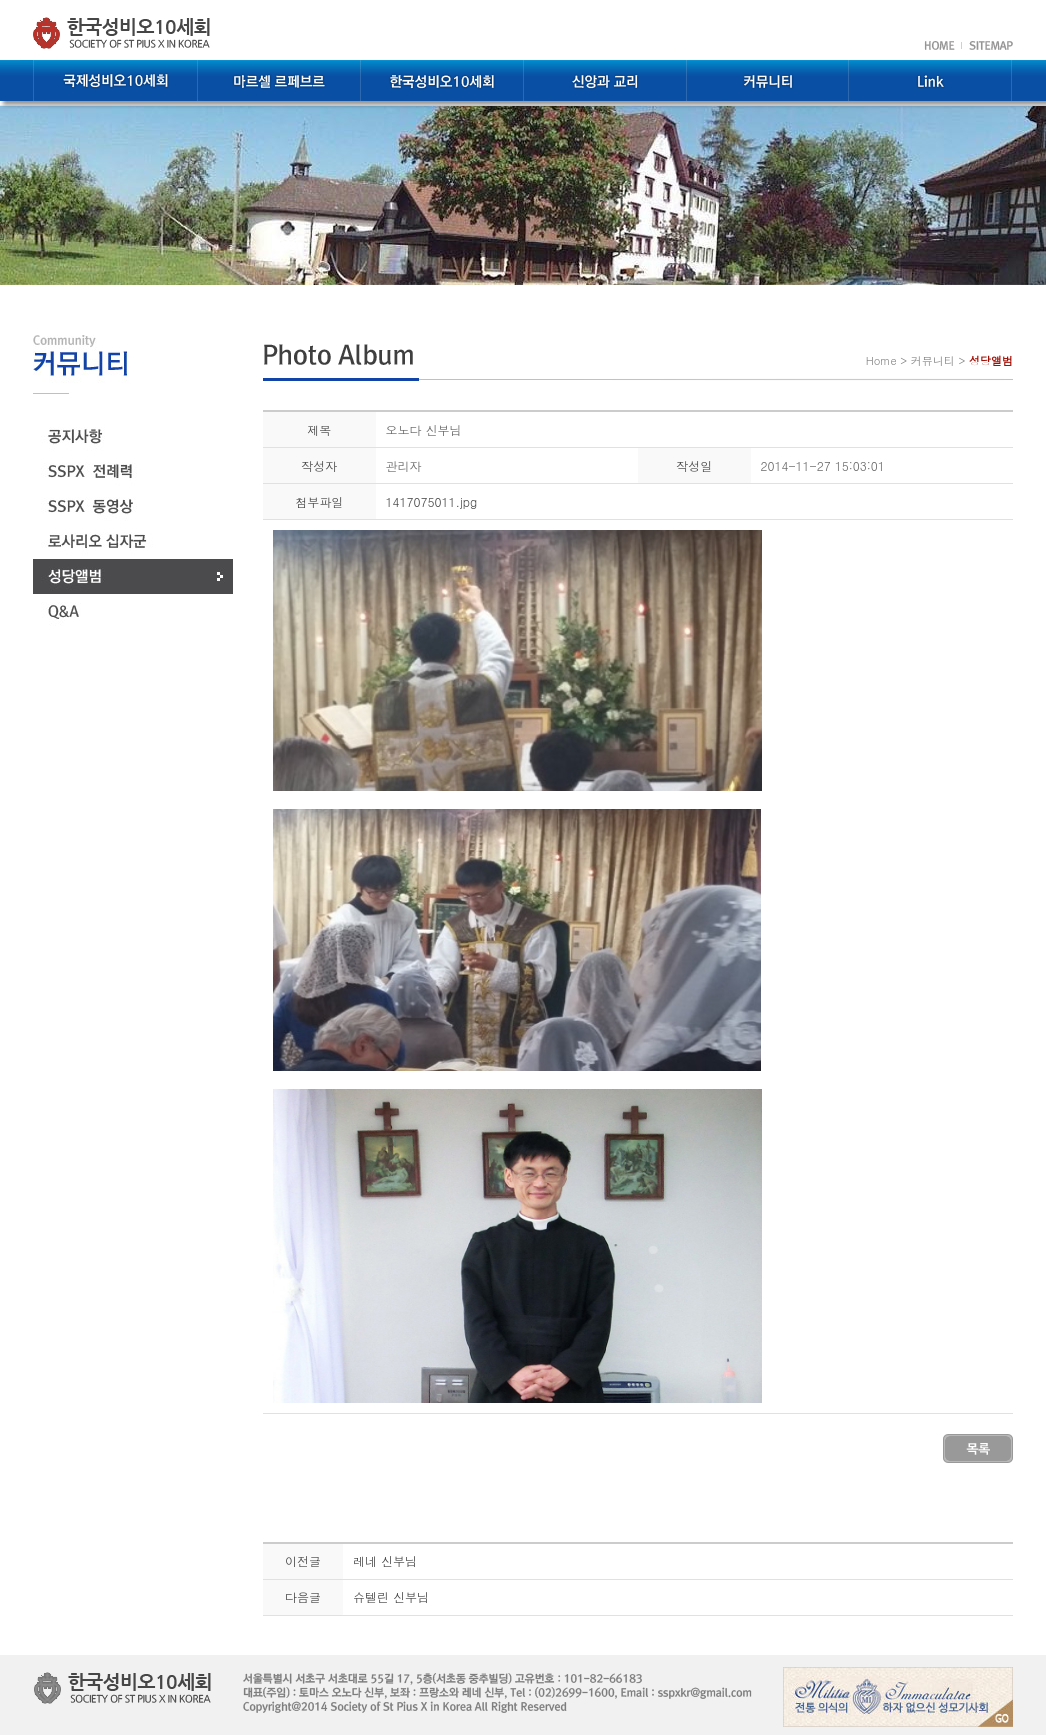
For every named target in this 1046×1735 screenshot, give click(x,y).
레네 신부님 (385, 1560)
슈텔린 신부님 (391, 1596)
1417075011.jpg (432, 501)
